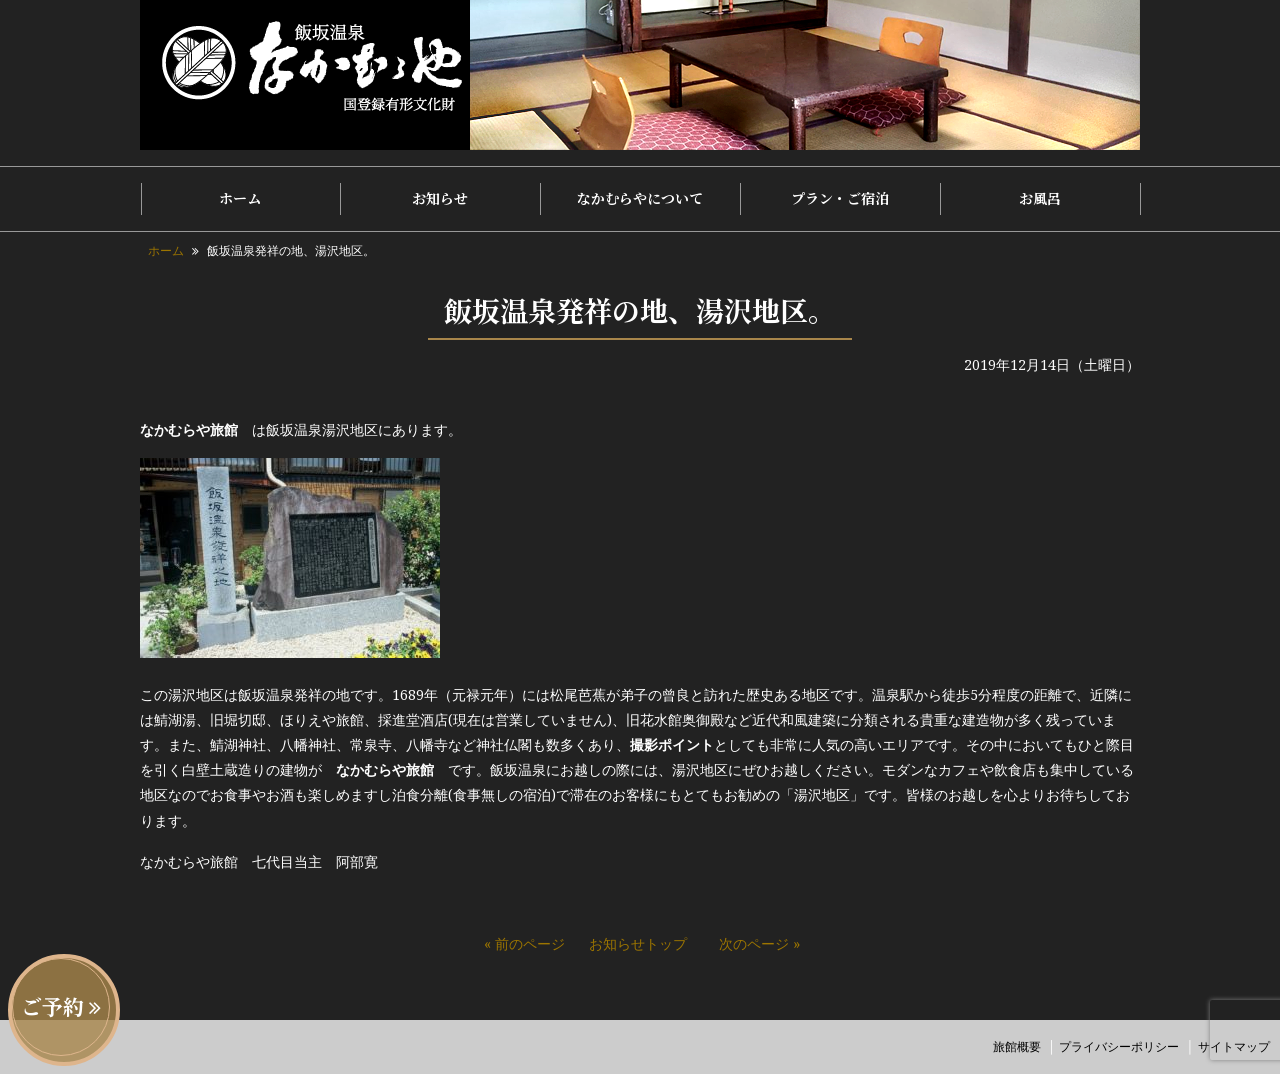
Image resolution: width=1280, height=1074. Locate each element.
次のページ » (759, 943)
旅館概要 (1017, 1046)
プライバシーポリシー (1119, 1046)
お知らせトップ (638, 943)
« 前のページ (524, 943)
